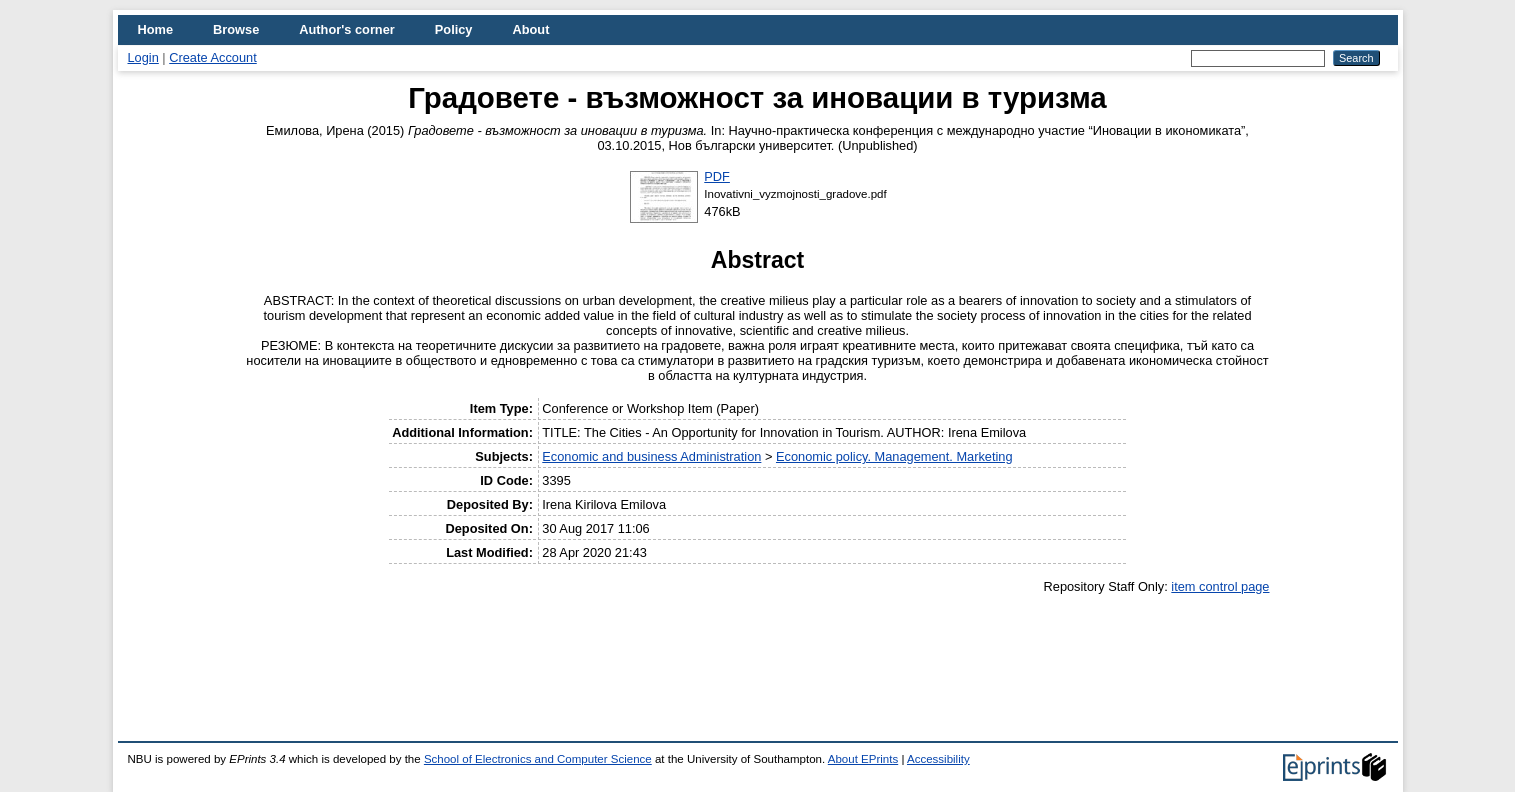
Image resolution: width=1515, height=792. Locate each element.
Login (143, 57)
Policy (454, 29)
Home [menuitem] (156, 29)
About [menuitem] (530, 29)
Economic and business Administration (651, 456)
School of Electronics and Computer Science (538, 759)
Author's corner (346, 29)
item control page (1220, 586)
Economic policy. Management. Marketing (894, 456)
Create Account (213, 57)
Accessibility (938, 759)
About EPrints (863, 759)
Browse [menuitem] (236, 29)
